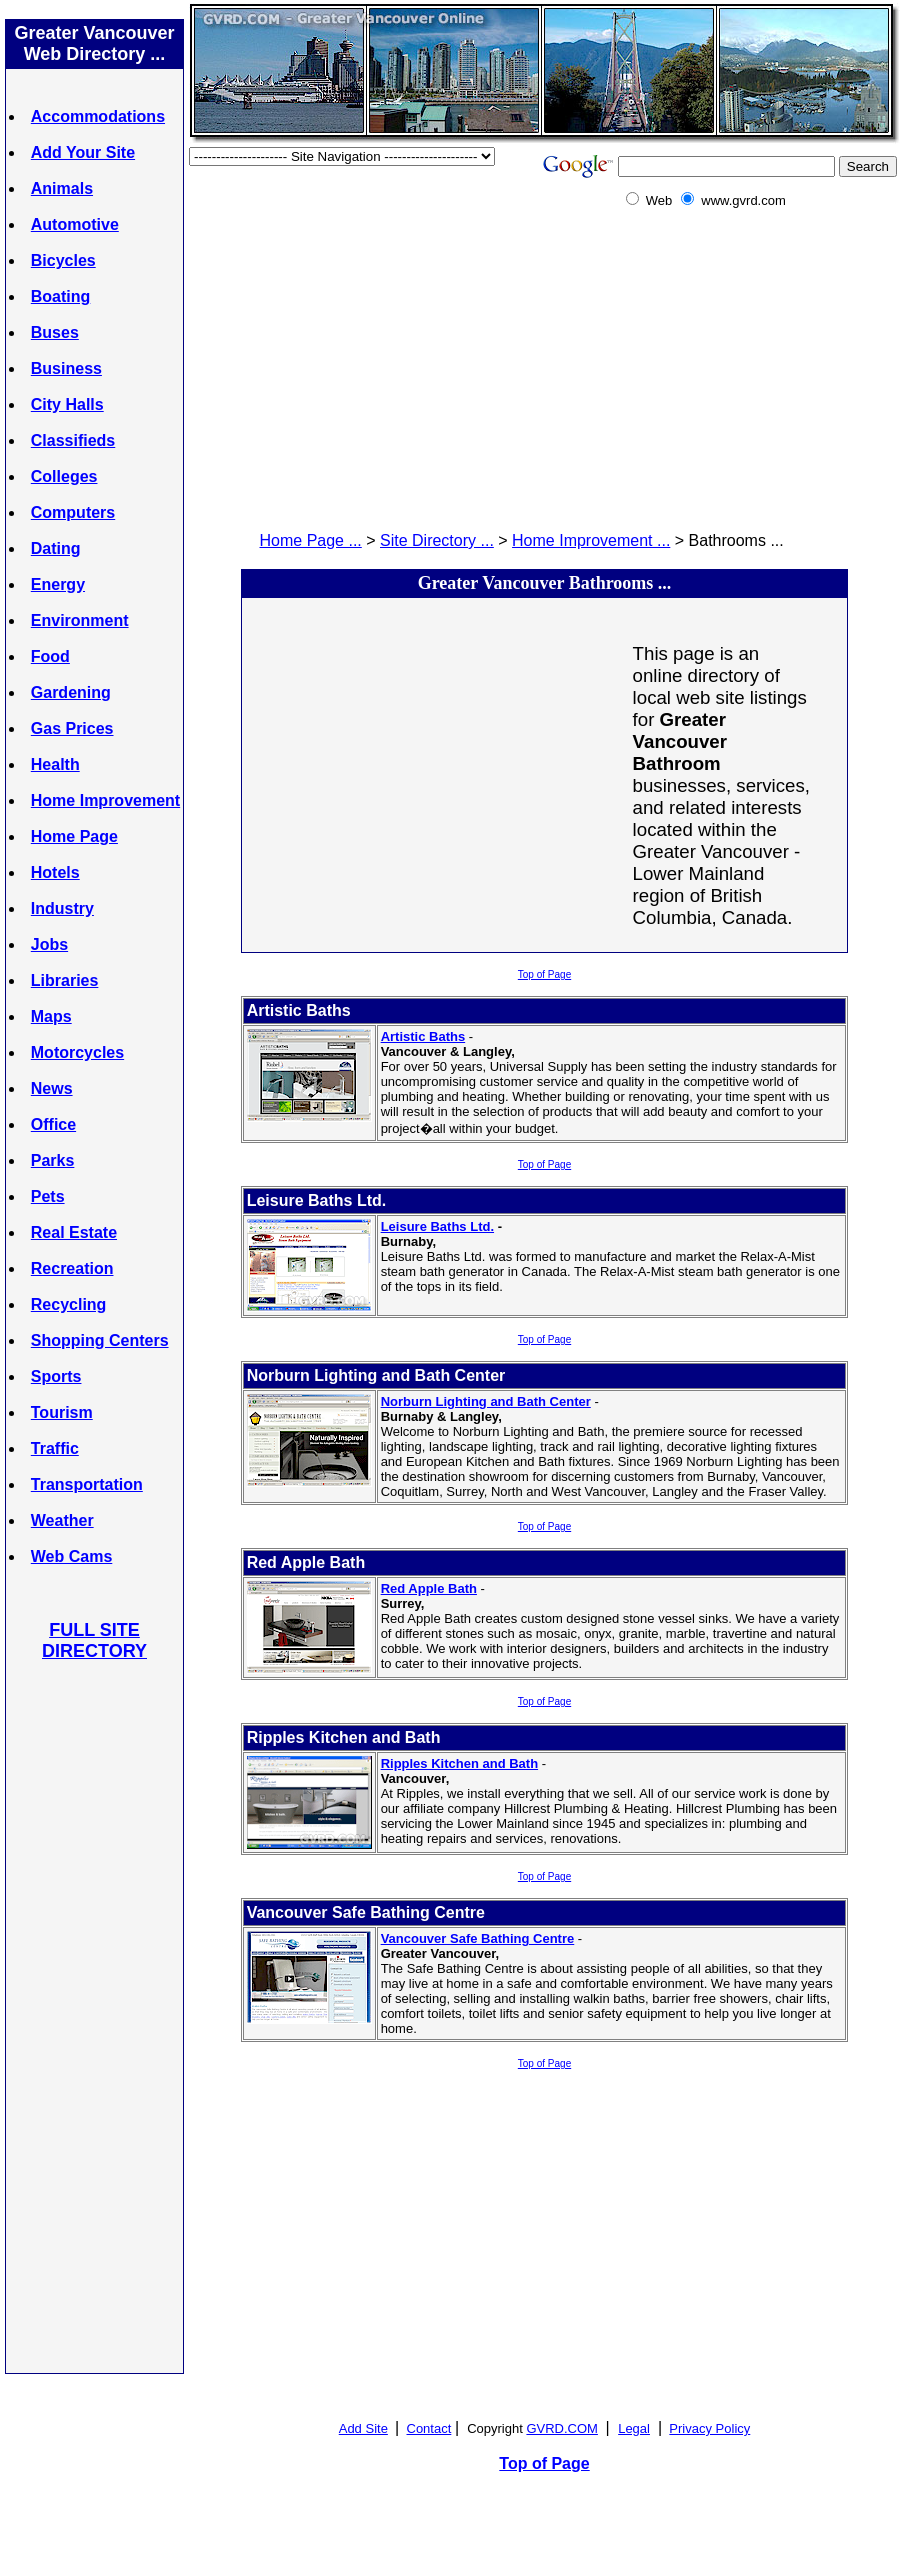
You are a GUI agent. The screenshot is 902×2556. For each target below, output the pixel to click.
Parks (53, 1160)
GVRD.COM (562, 2428)
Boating (61, 296)
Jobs (49, 944)
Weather (62, 1520)
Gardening (71, 692)
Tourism (62, 1412)
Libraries (65, 980)
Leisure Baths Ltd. (437, 1226)
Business (66, 368)
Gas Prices (72, 728)
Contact (429, 2428)
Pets (48, 1196)
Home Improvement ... (591, 540)
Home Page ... (311, 540)
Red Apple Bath (429, 1588)
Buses (55, 332)
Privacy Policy (709, 2428)
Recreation (72, 1268)
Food (50, 656)
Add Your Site (83, 152)
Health (55, 764)
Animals (62, 188)
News (52, 1088)
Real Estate (74, 1232)
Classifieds (73, 440)
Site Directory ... (437, 540)
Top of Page (544, 974)
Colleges (64, 476)
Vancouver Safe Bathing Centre (478, 1938)
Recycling (69, 1304)
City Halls (67, 404)
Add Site (363, 2428)
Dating (56, 548)
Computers (73, 512)
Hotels (55, 872)
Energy (58, 584)
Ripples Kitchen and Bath (459, 1763)
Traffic (55, 1448)
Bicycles (63, 260)
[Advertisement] (95, 2016)
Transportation (87, 1484)
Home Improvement (105, 800)
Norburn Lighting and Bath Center (486, 1401)
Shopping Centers (100, 1340)
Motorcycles (77, 1052)
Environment (80, 620)
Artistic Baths (423, 1036)
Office (53, 1124)
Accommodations (98, 116)
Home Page (74, 836)
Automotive (75, 224)
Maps (51, 1016)
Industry (62, 908)
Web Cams (72, 1556)
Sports (56, 1376)
